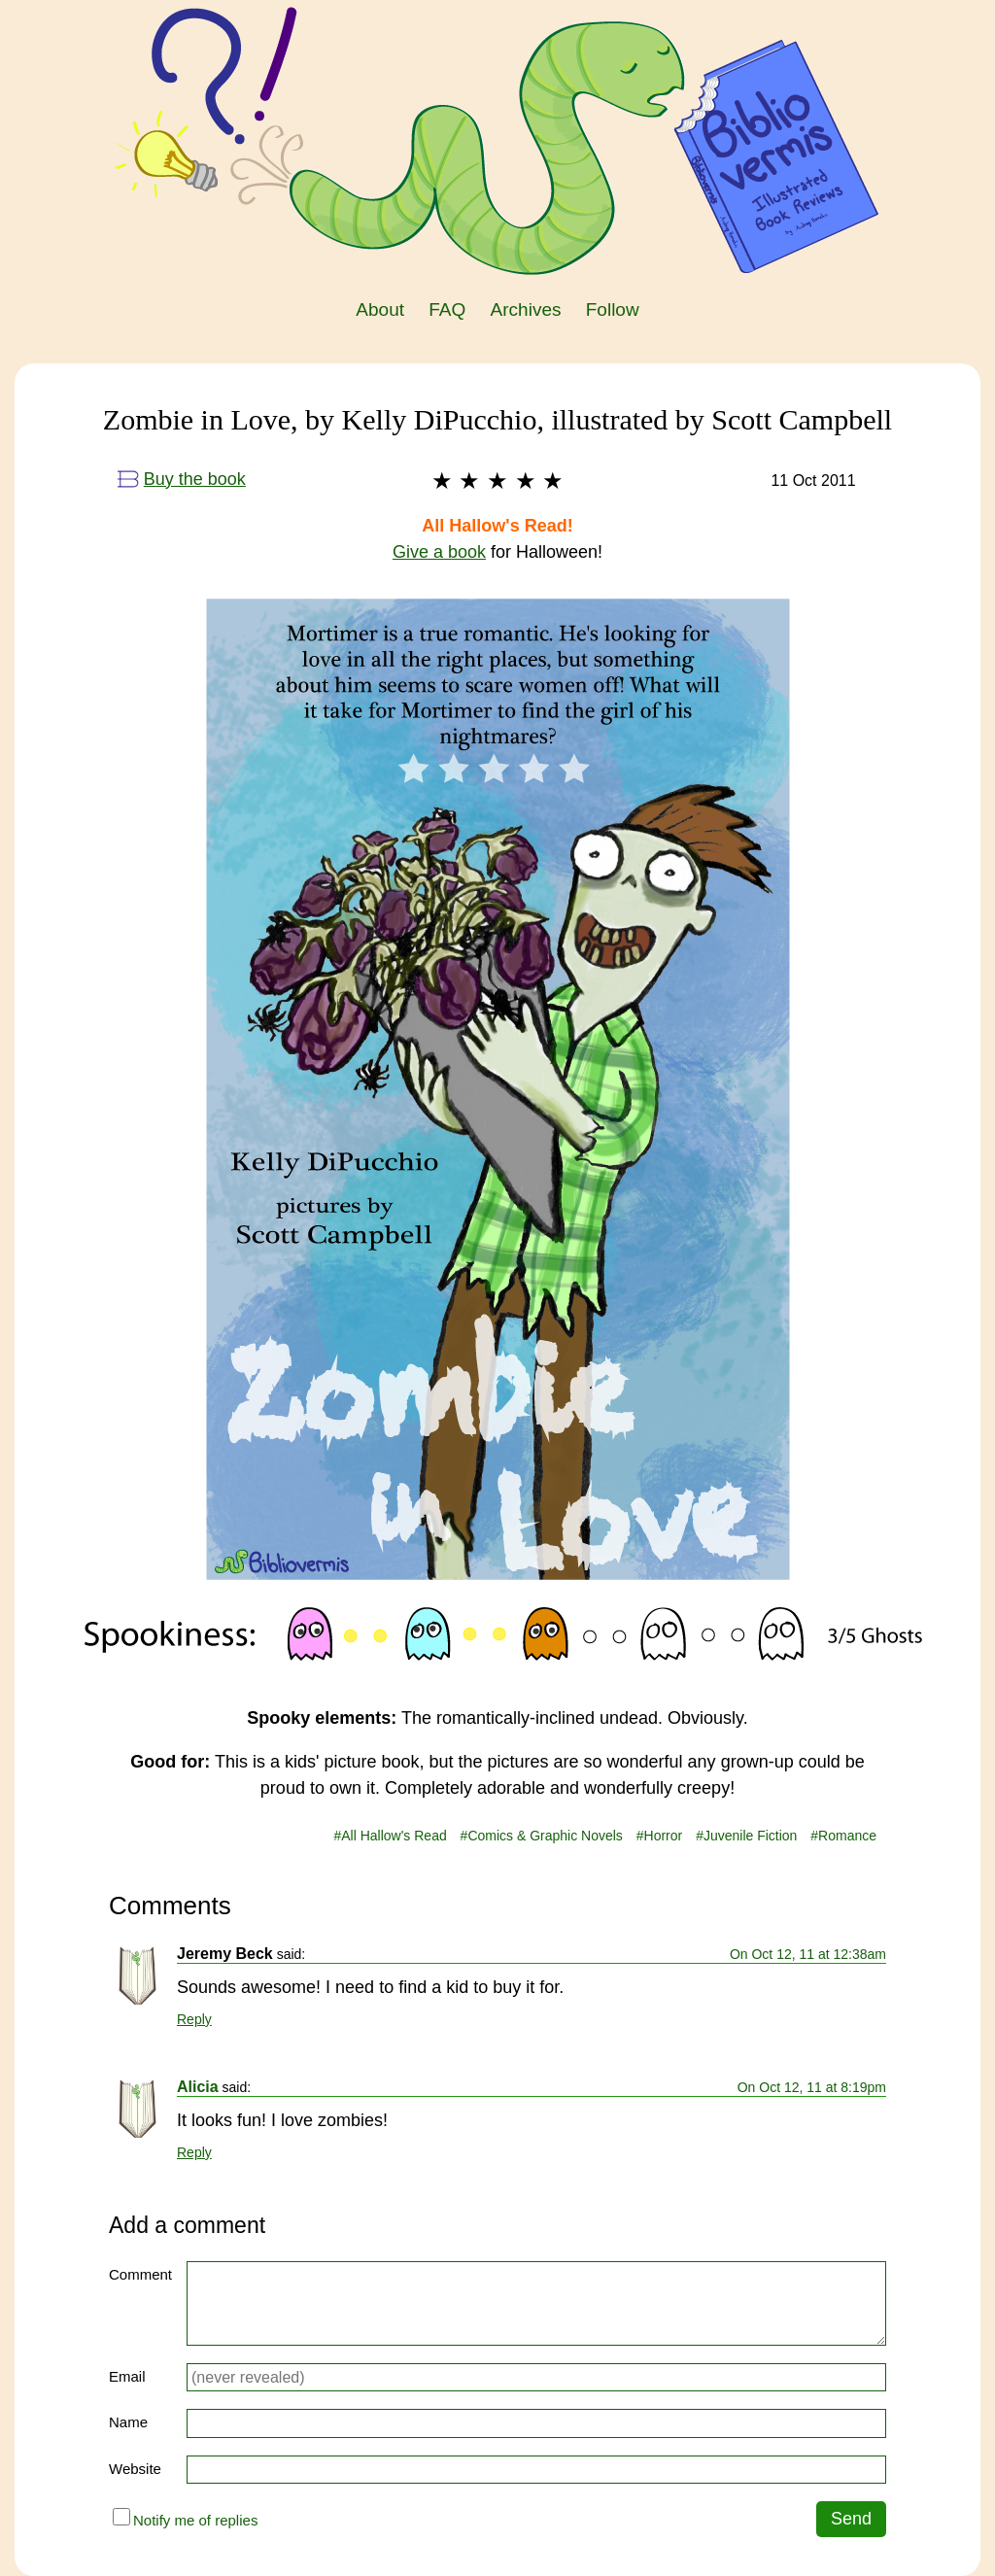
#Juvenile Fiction (746, 1835)
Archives (526, 309)
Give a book (439, 552)
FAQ (447, 309)
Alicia (198, 2086)
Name (128, 2422)
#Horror (659, 1835)
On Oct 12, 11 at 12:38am (808, 1954)
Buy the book (182, 479)
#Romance (843, 1835)
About (380, 309)
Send (851, 2518)
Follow (612, 309)
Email (127, 2376)
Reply (194, 2019)
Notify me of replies (185, 2518)
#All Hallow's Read (389, 1835)
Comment (140, 2274)
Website (135, 2468)
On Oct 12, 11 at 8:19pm (812, 2087)
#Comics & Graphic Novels (542, 1835)
